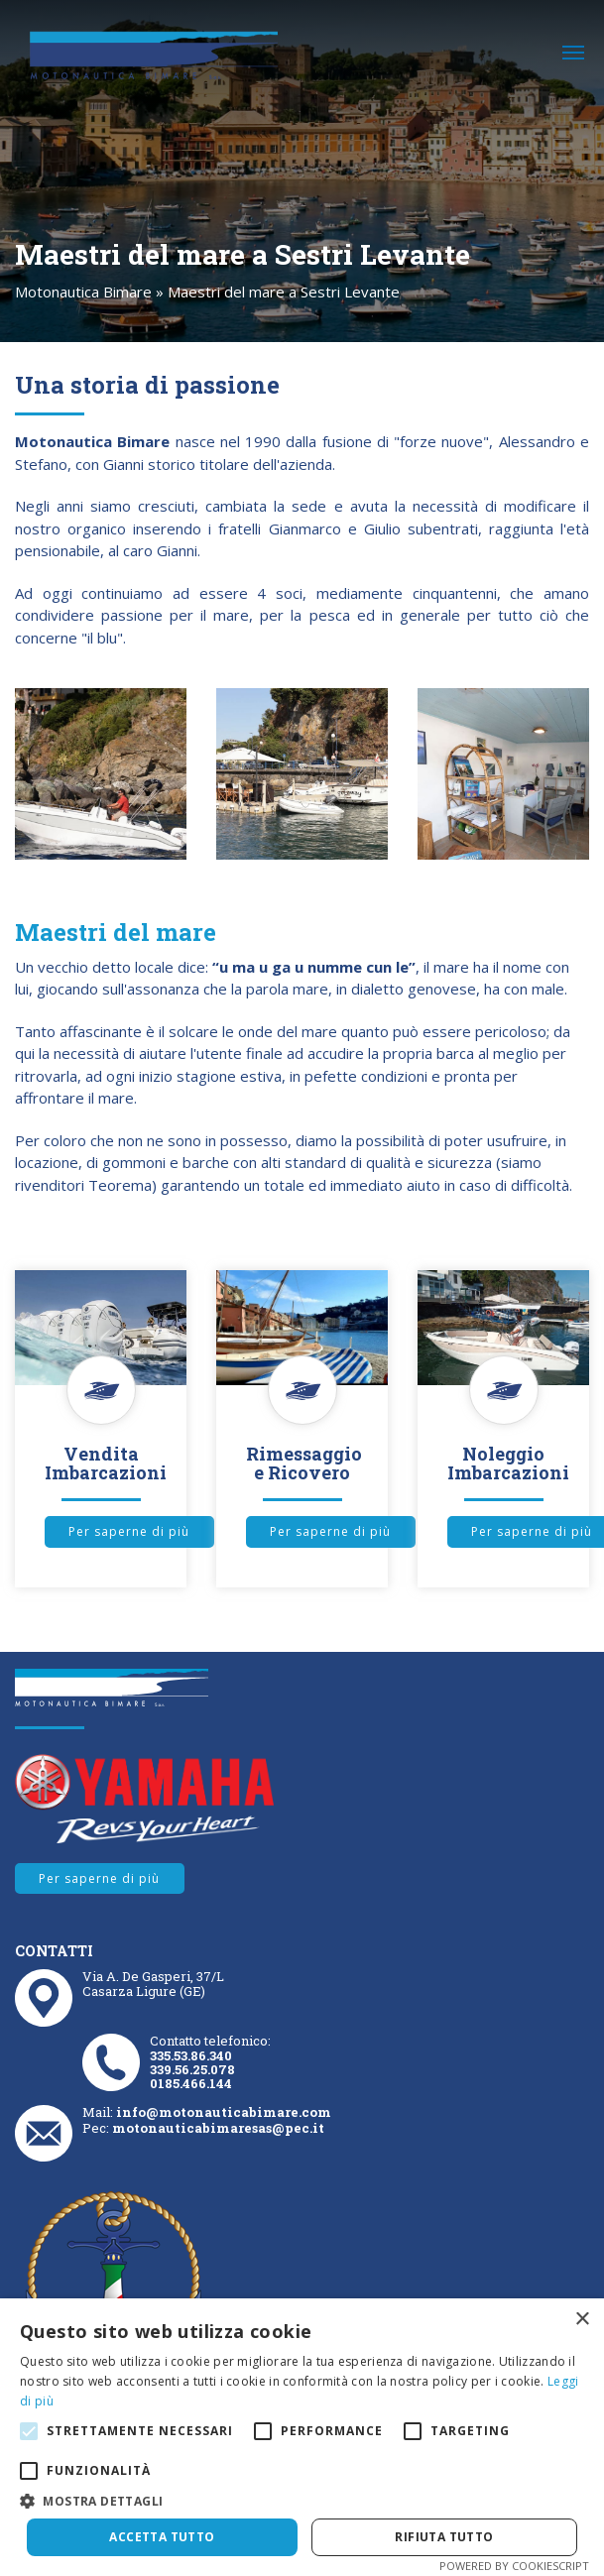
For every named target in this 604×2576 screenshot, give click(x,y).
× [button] (581, 2319)
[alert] (302, 2437)
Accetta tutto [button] (161, 2536)
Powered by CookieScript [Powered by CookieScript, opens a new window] (514, 2565)
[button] (302, 2501)
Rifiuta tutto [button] (444, 2536)
